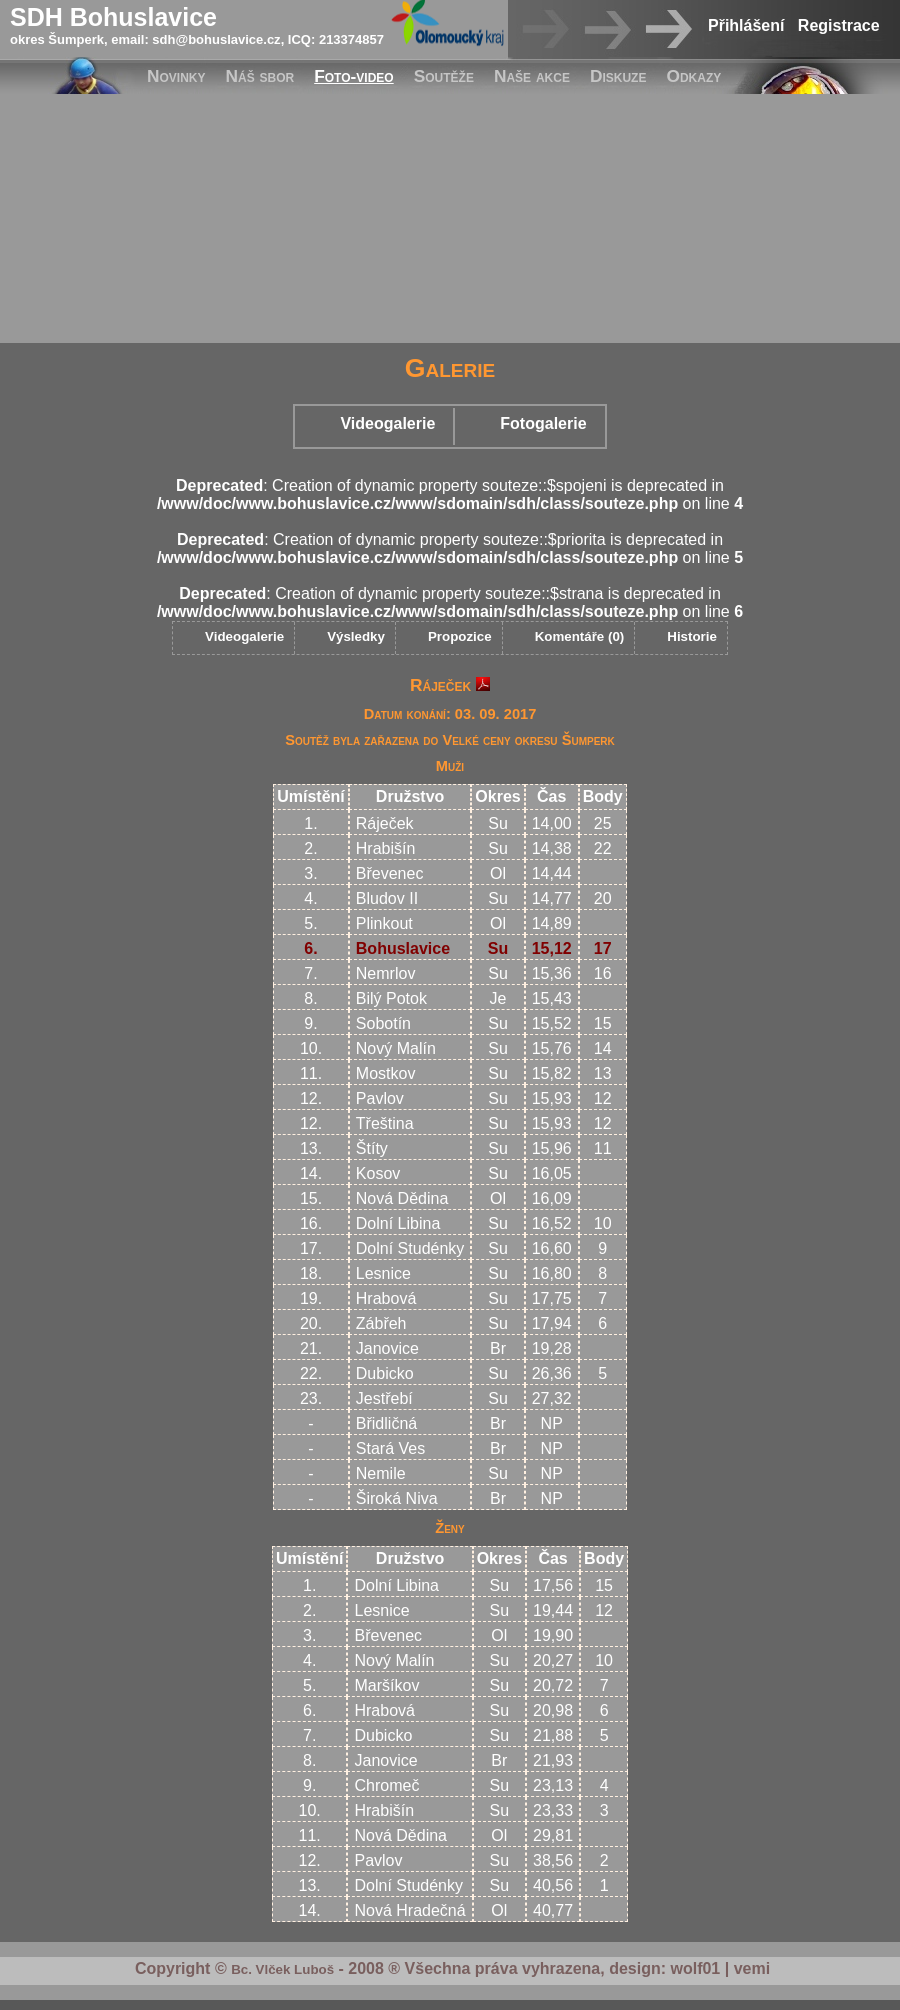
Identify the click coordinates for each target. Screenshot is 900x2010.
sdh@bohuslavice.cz (216, 39)
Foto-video (353, 76)
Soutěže (444, 76)
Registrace (839, 25)
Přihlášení (746, 25)
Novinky (176, 76)
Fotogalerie (543, 423)
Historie (692, 636)
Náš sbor (260, 76)
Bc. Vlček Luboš (282, 1969)
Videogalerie (387, 423)
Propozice (460, 636)
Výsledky (356, 636)
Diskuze (618, 76)
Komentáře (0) (580, 636)
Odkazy (693, 76)
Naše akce (532, 76)
